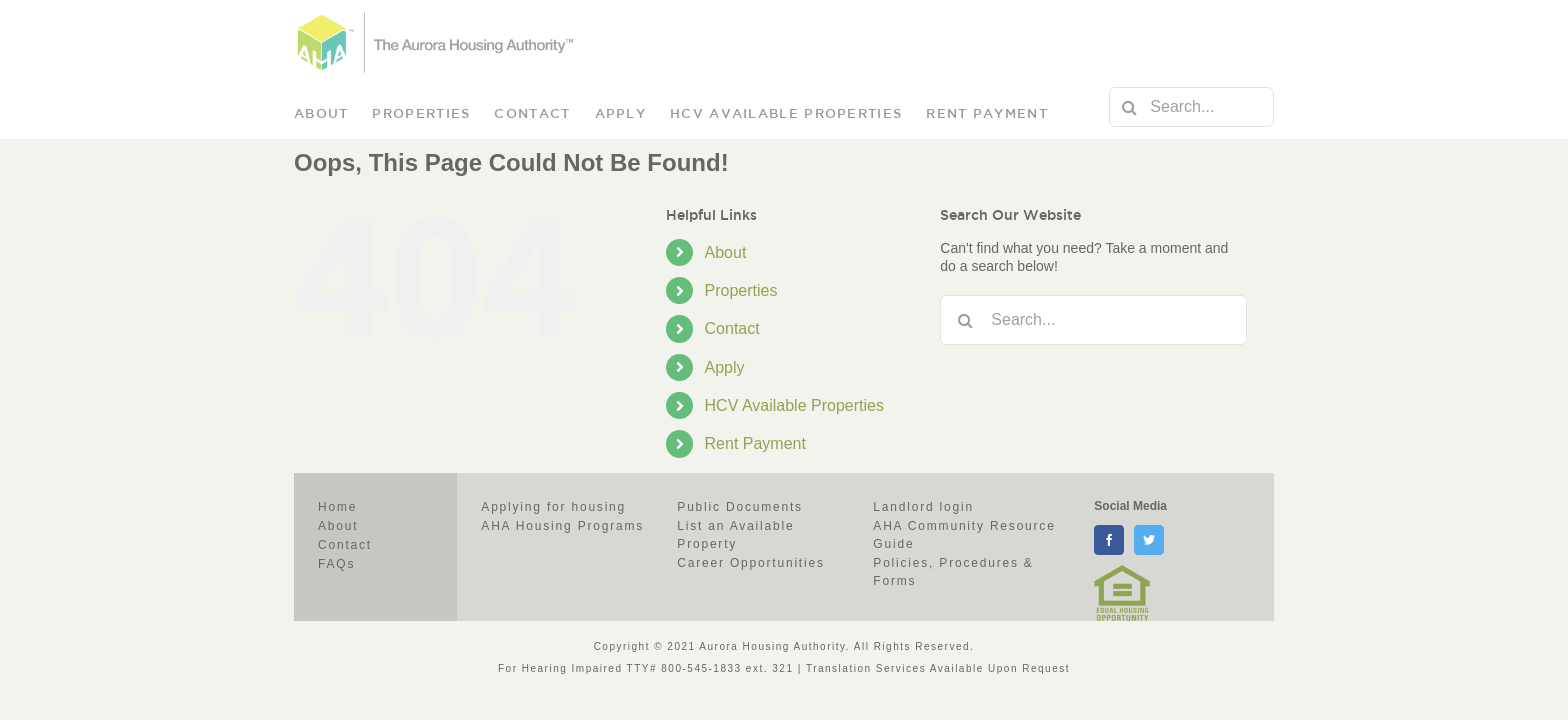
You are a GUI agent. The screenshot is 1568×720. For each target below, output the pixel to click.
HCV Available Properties (794, 405)
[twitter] (1149, 540)
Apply (725, 367)
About (726, 252)
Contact (732, 328)
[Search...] (1191, 107)
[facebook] (1109, 540)
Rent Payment (755, 443)
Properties (741, 290)
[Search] (1129, 107)
